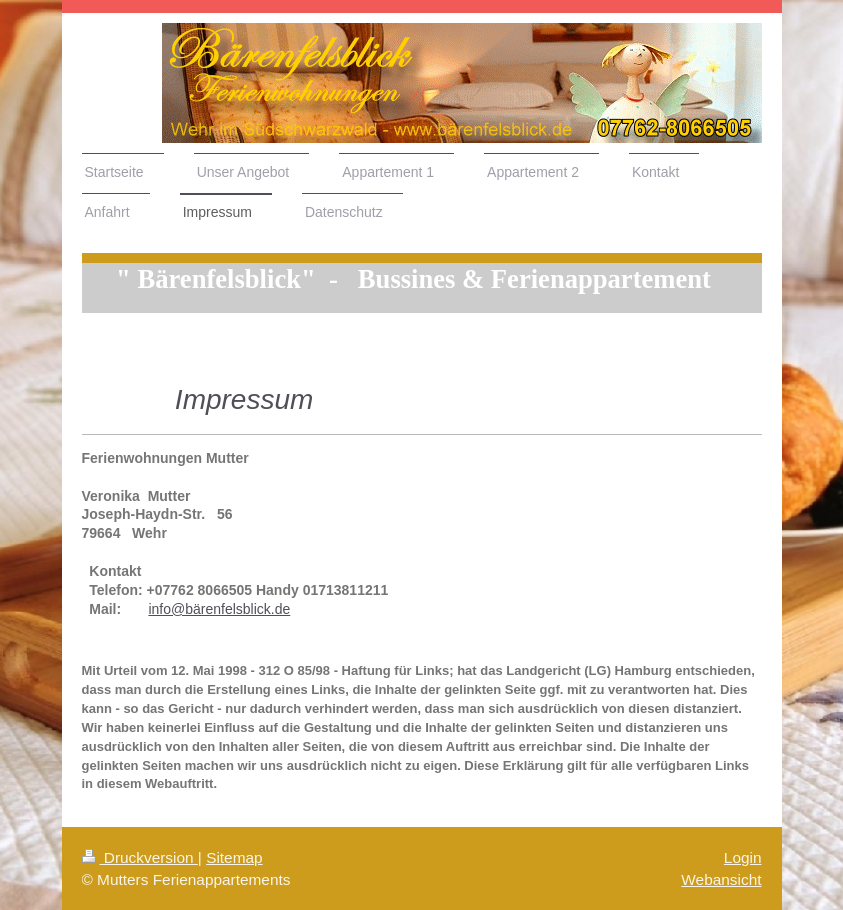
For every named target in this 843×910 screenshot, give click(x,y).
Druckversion (140, 857)
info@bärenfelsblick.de (219, 609)
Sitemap (234, 857)
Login (743, 857)
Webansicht (721, 879)
